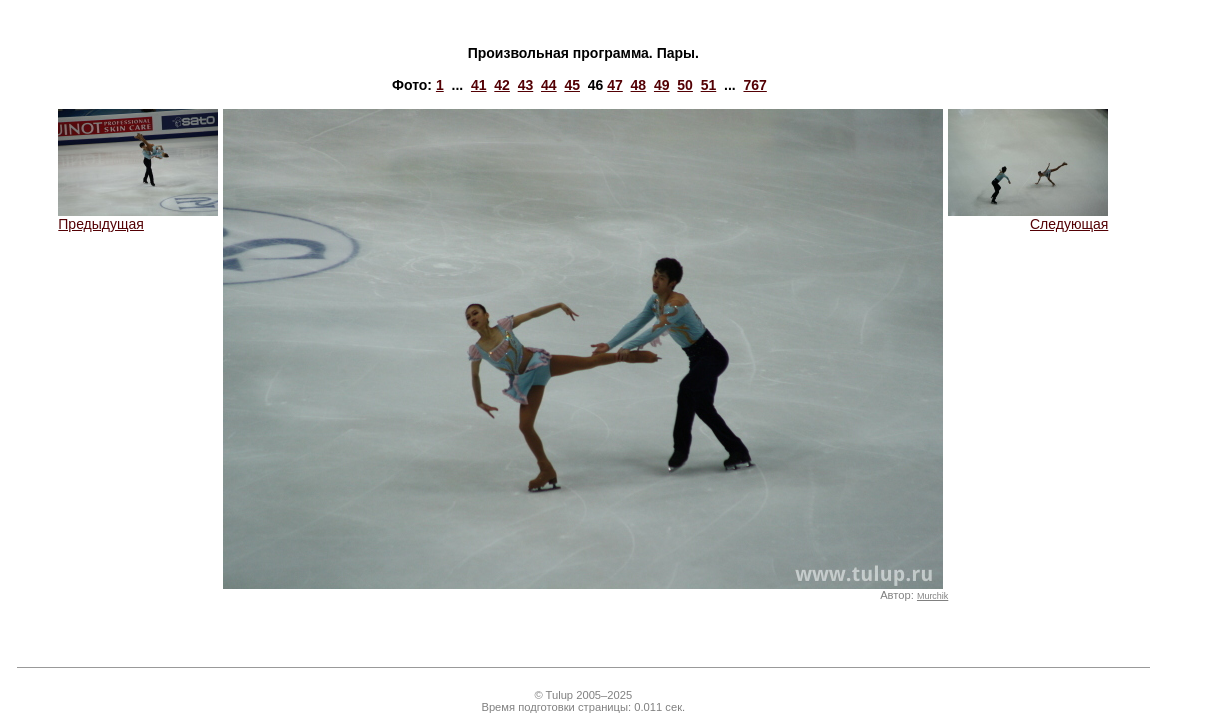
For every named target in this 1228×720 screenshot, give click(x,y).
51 (709, 85)
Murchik (932, 596)
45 (572, 85)
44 (549, 85)
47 (615, 85)
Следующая (1028, 217)
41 (479, 85)
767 (754, 85)
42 (502, 85)
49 (662, 85)
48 (639, 85)
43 (526, 85)
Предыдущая (138, 217)
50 (685, 85)
